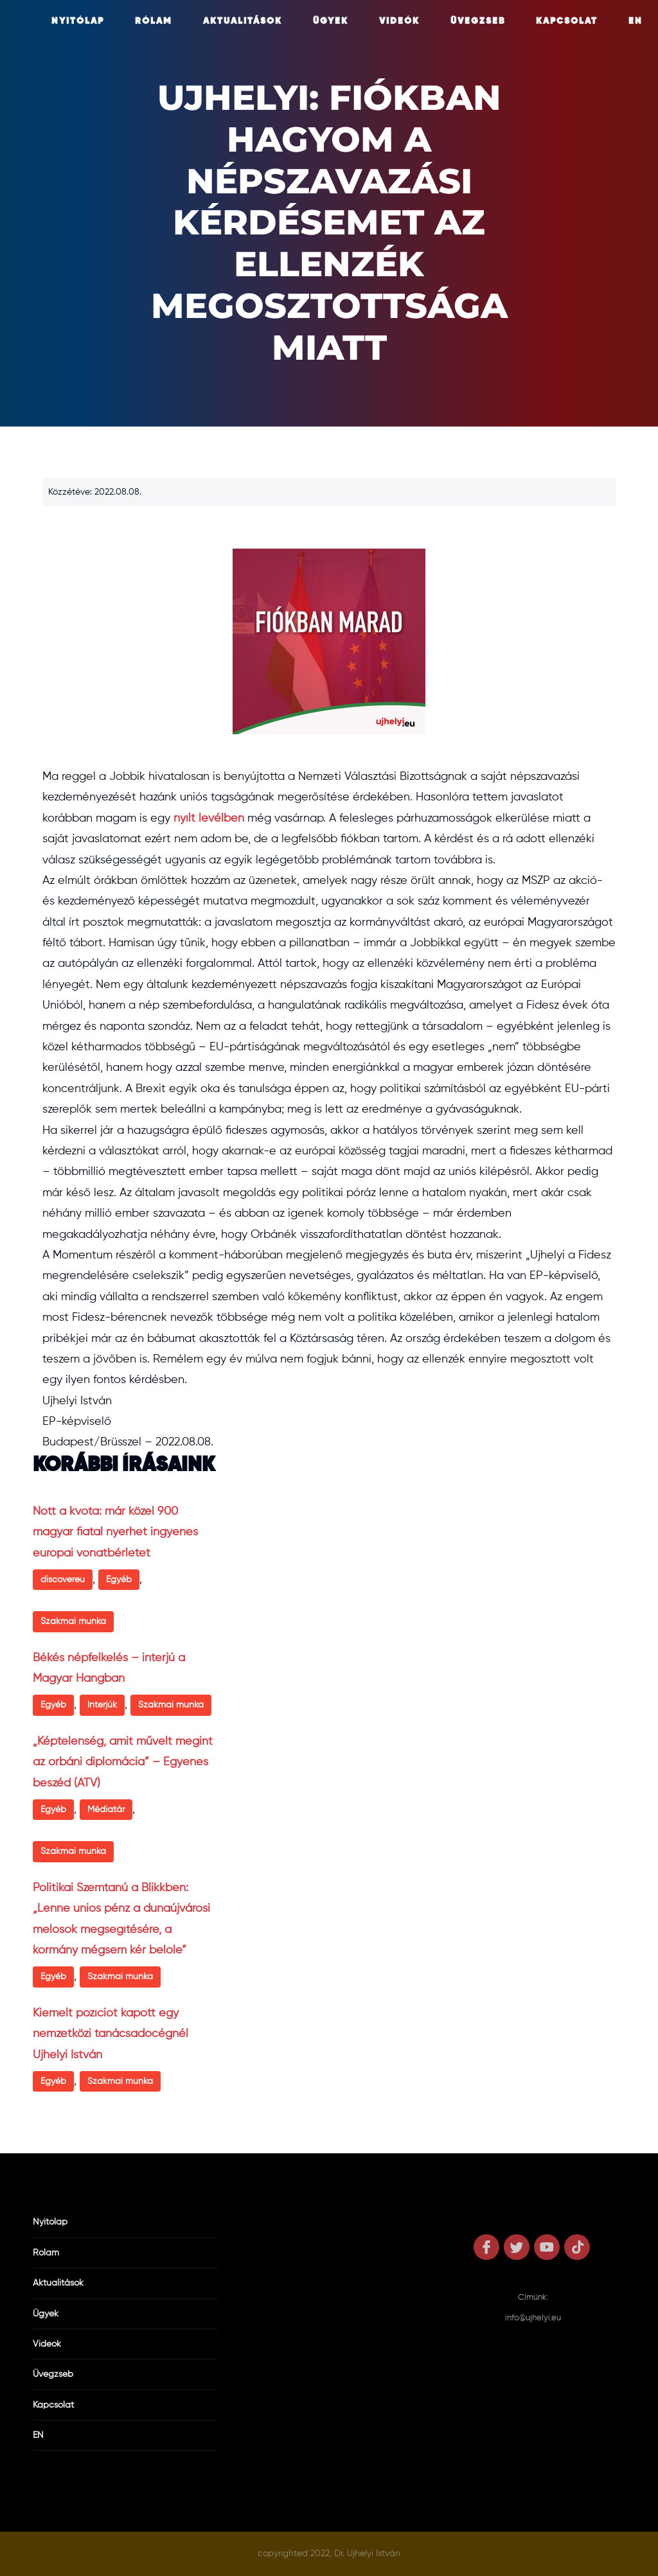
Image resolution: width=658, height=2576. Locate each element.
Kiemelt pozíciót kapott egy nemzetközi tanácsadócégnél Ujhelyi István (110, 2034)
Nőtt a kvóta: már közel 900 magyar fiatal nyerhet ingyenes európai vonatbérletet (115, 1532)
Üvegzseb (477, 21)
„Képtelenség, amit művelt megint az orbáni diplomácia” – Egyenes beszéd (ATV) (123, 1762)
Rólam (153, 21)
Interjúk (102, 1704)
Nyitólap (77, 21)
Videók (399, 21)
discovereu (62, 1579)
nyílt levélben (208, 818)
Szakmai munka (73, 1621)
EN (635, 21)
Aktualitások (242, 21)
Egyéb (119, 1579)
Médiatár (106, 1809)
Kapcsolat (567, 21)
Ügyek (330, 21)
